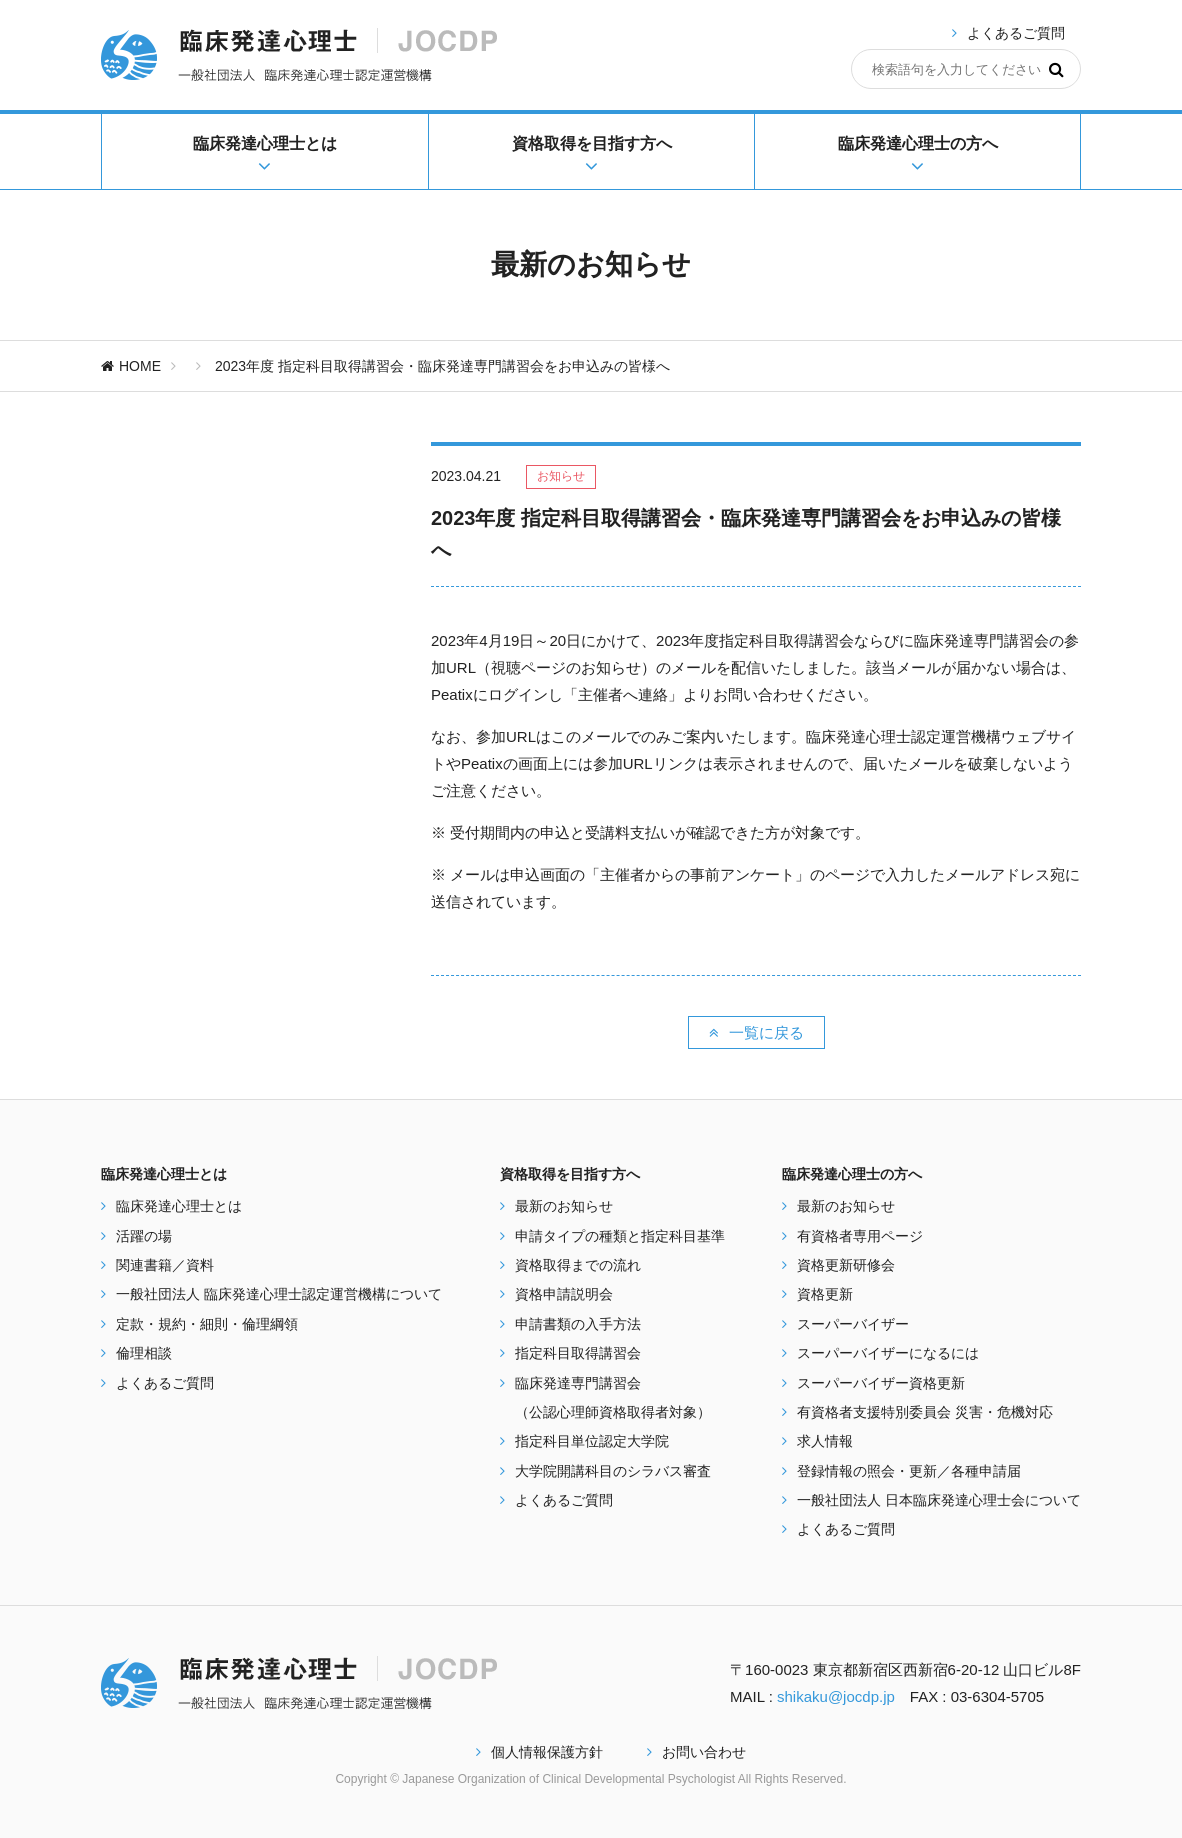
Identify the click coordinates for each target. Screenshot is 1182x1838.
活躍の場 (144, 1236)
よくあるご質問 (1016, 33)
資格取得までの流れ (578, 1265)
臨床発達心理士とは (179, 1206)
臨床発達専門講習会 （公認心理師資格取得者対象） (613, 1397)
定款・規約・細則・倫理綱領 (207, 1324)
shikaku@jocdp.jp (836, 1696)
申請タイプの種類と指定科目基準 (620, 1236)
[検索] (1056, 69)
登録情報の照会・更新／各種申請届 (909, 1471)
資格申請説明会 (564, 1294)
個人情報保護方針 (539, 1752)
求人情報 (825, 1441)
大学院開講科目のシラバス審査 (613, 1471)
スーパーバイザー (853, 1324)
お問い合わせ (696, 1752)
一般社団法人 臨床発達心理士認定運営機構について (279, 1294)
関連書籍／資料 (165, 1265)
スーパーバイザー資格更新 (881, 1383)
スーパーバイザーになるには (888, 1353)
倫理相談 (144, 1353)
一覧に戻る (756, 1032)
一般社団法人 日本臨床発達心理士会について (939, 1500)
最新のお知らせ (564, 1206)
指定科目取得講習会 (578, 1353)
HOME (131, 366)
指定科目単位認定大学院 (592, 1441)
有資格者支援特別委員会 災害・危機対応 (925, 1412)
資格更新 (825, 1294)
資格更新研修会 (846, 1265)
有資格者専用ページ (860, 1236)
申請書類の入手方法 (578, 1324)
